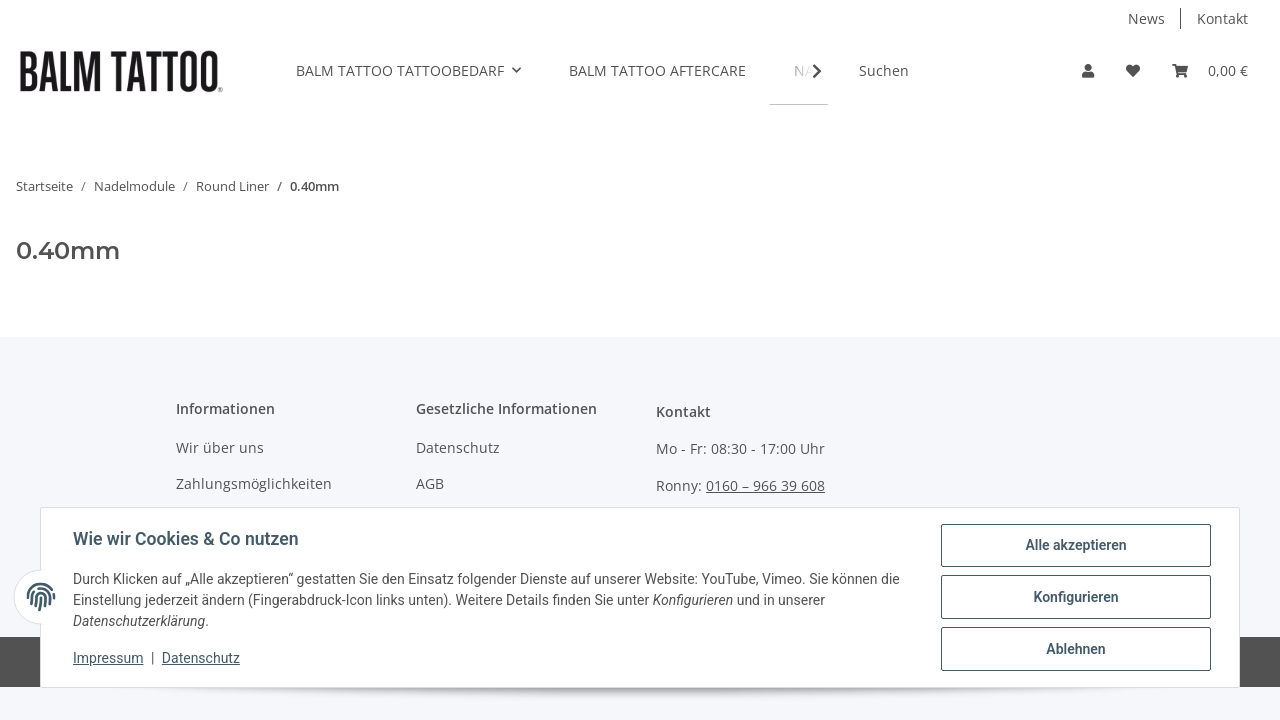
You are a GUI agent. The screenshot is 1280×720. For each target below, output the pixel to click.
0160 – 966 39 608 (765, 485)
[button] (1088, 70)
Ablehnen (1075, 649)
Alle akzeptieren (1075, 545)
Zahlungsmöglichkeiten (254, 483)
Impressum (108, 658)
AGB (430, 483)
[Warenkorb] (1210, 70)
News (1146, 18)
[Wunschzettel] (1133, 70)
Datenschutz (458, 447)
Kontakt (1222, 18)
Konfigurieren (1075, 597)
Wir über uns (220, 447)
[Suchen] (947, 70)
